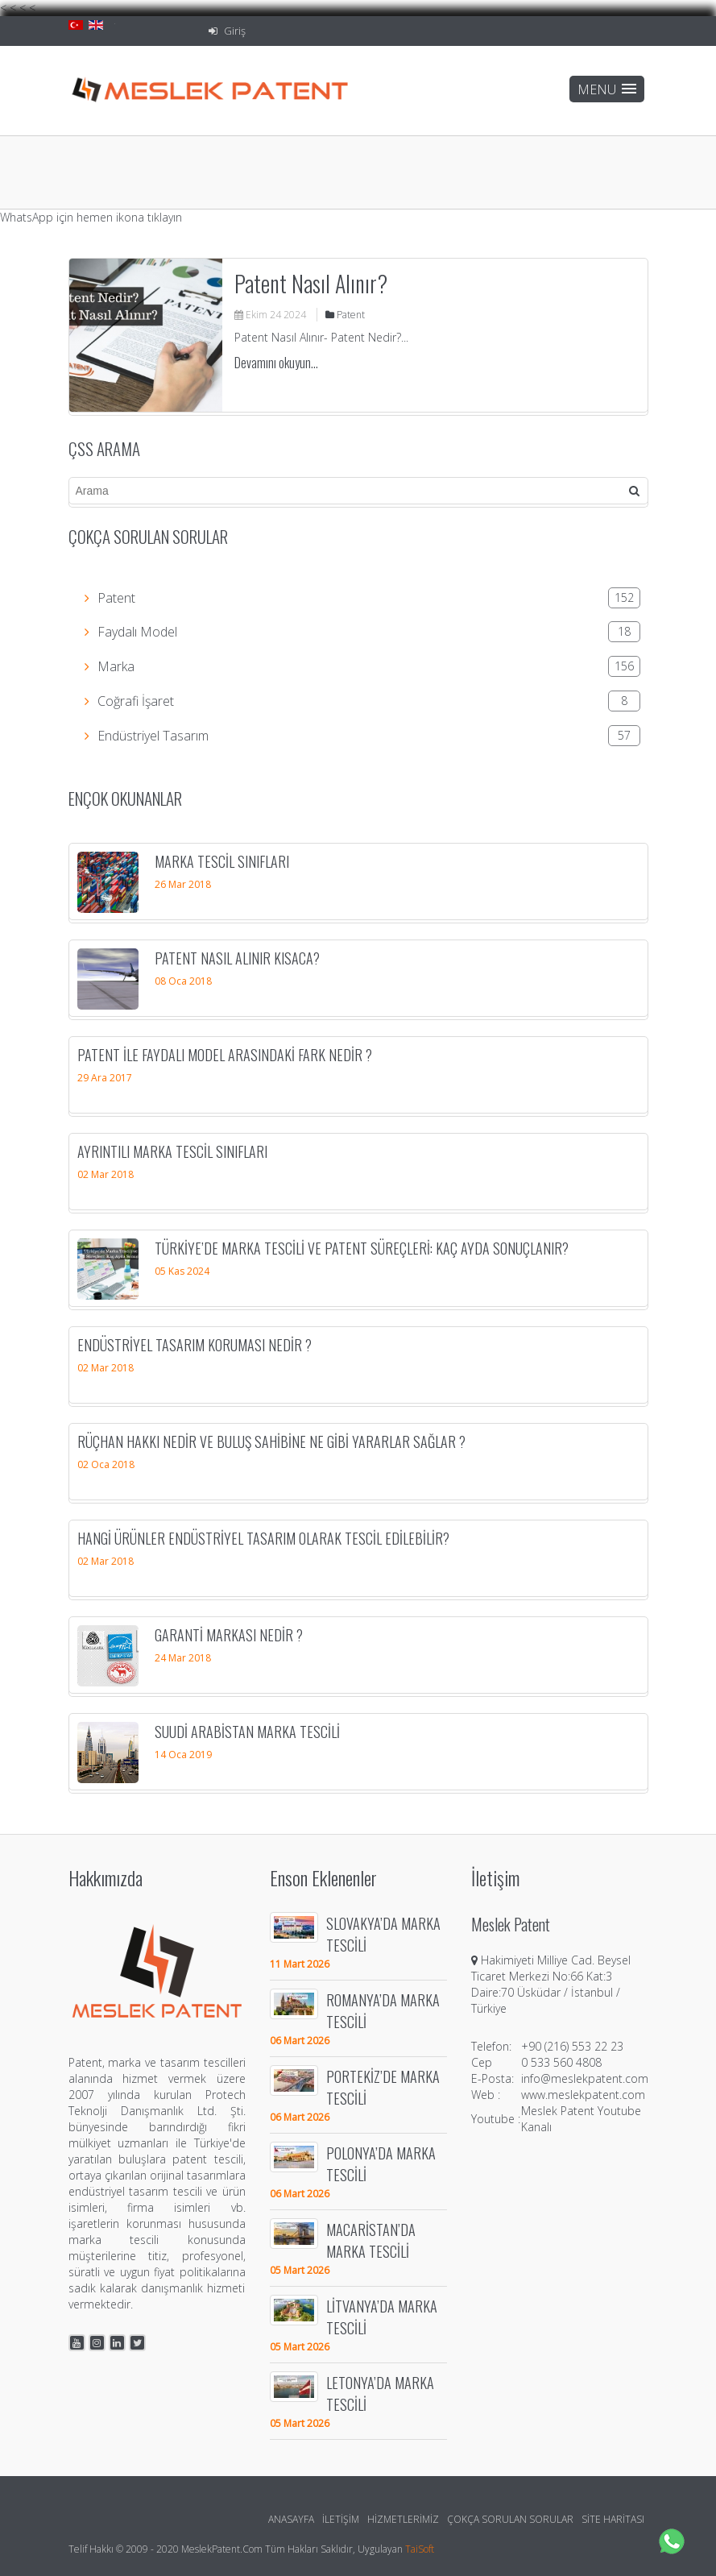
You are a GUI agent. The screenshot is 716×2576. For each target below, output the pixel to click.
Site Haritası (612, 2519)
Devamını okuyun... (276, 362)
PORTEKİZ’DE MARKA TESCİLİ (383, 2087)
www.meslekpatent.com (583, 2094)
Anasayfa (291, 2519)
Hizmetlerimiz (403, 2519)
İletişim (340, 2519)
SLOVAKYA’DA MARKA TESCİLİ (383, 1934)
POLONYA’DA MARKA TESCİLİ (381, 2163)
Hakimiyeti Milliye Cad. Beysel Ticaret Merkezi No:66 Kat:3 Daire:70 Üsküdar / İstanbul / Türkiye (551, 1984)
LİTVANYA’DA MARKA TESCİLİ (381, 2316)
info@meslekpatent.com (584, 2078)
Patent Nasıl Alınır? (310, 283)
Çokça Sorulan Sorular (510, 2519)
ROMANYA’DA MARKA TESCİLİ (383, 2010)
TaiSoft (419, 2549)
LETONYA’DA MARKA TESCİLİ (380, 2393)
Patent (345, 314)
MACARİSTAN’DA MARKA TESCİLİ (371, 2240)
